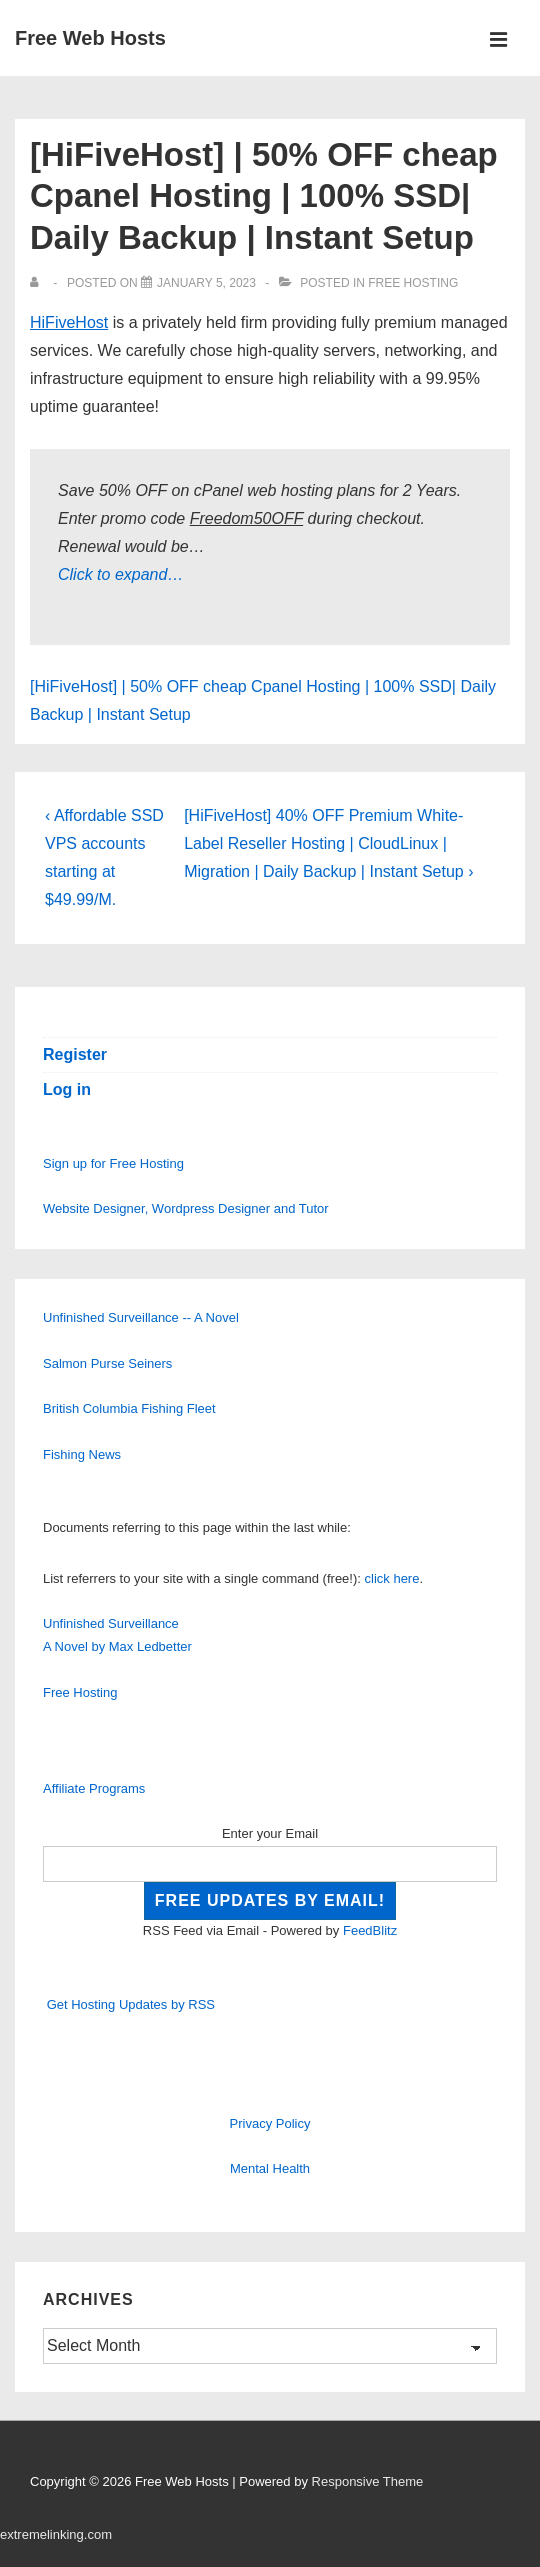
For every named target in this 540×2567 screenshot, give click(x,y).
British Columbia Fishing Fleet (129, 1408)
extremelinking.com (56, 2534)
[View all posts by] (38, 283)
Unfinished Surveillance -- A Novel (141, 1317)
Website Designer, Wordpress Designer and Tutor (186, 1208)
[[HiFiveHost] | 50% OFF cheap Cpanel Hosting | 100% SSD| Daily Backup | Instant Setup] (206, 283)
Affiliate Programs (94, 1788)
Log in (67, 1089)
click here (392, 1578)
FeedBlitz (370, 1930)
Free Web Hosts (90, 38)
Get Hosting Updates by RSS (131, 2004)
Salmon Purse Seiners (107, 1363)
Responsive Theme (368, 2481)
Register (75, 1054)
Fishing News (82, 1454)
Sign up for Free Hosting (113, 1163)
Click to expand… (120, 574)
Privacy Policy (270, 2123)
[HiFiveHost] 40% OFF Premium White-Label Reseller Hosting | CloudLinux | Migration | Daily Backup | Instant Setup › (328, 843)
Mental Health (270, 2168)
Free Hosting (413, 283)
